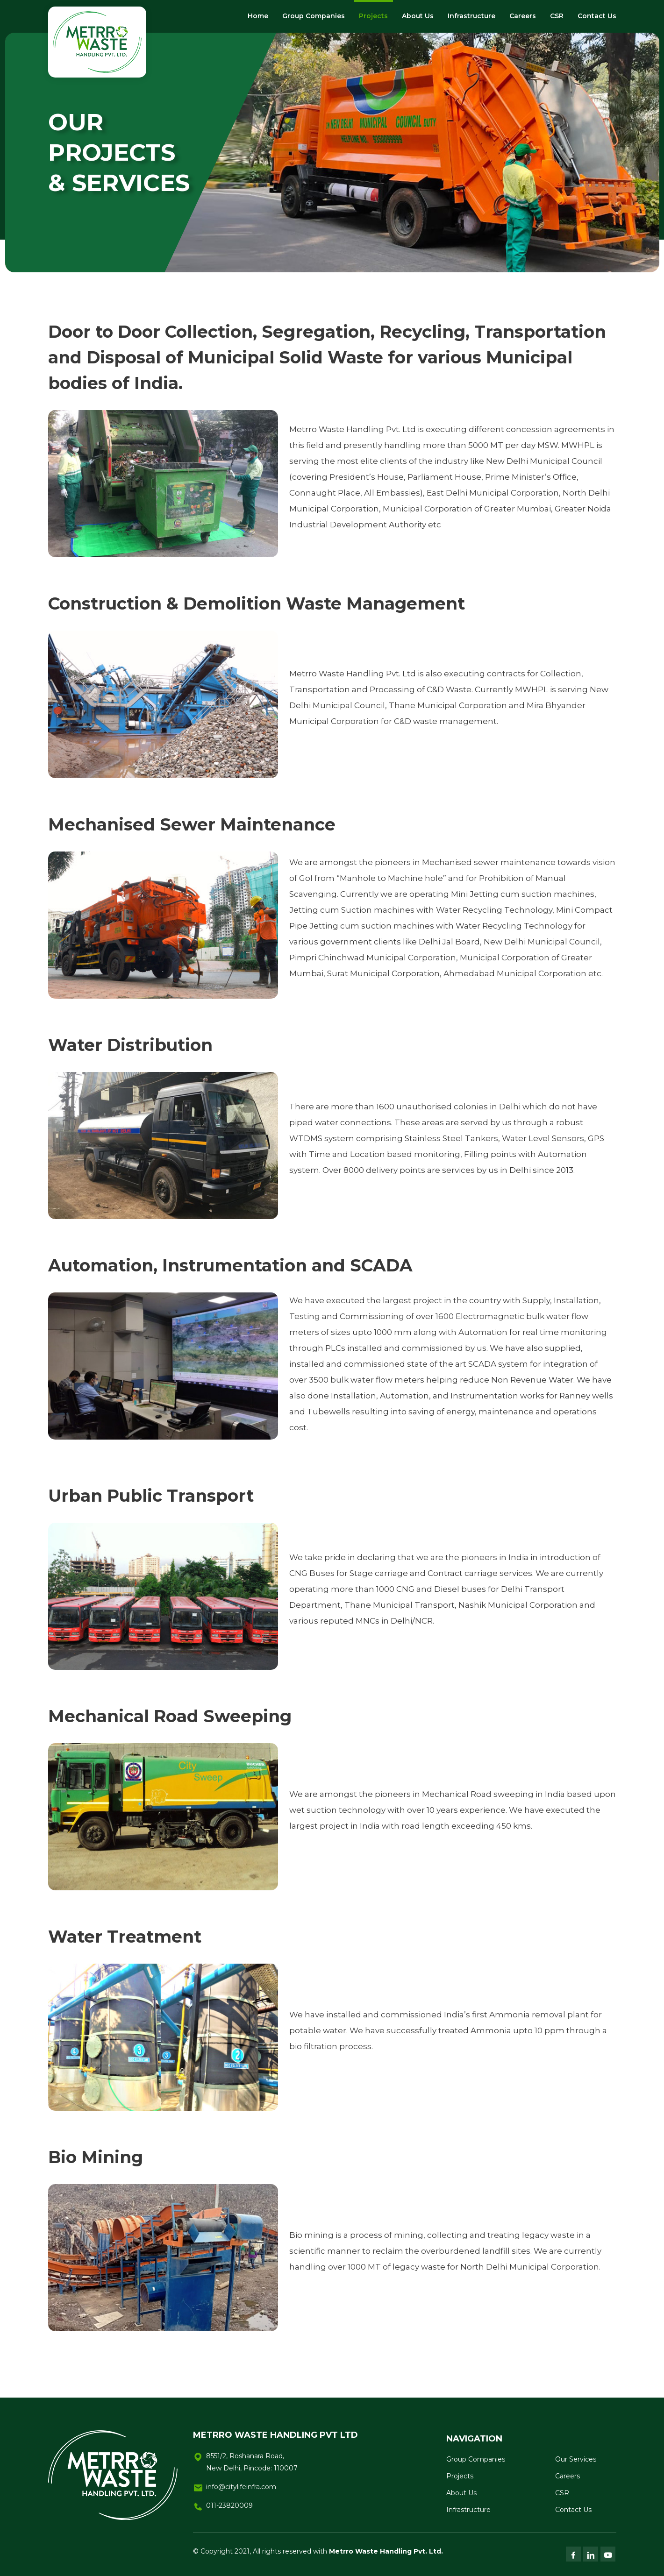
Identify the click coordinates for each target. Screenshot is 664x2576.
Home (258, 16)
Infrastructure (471, 16)
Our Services (575, 2459)
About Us (418, 16)
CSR (557, 16)
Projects (373, 16)
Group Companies (313, 16)
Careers (522, 16)
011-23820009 (229, 2505)
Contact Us (597, 16)
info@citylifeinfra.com (241, 2487)
